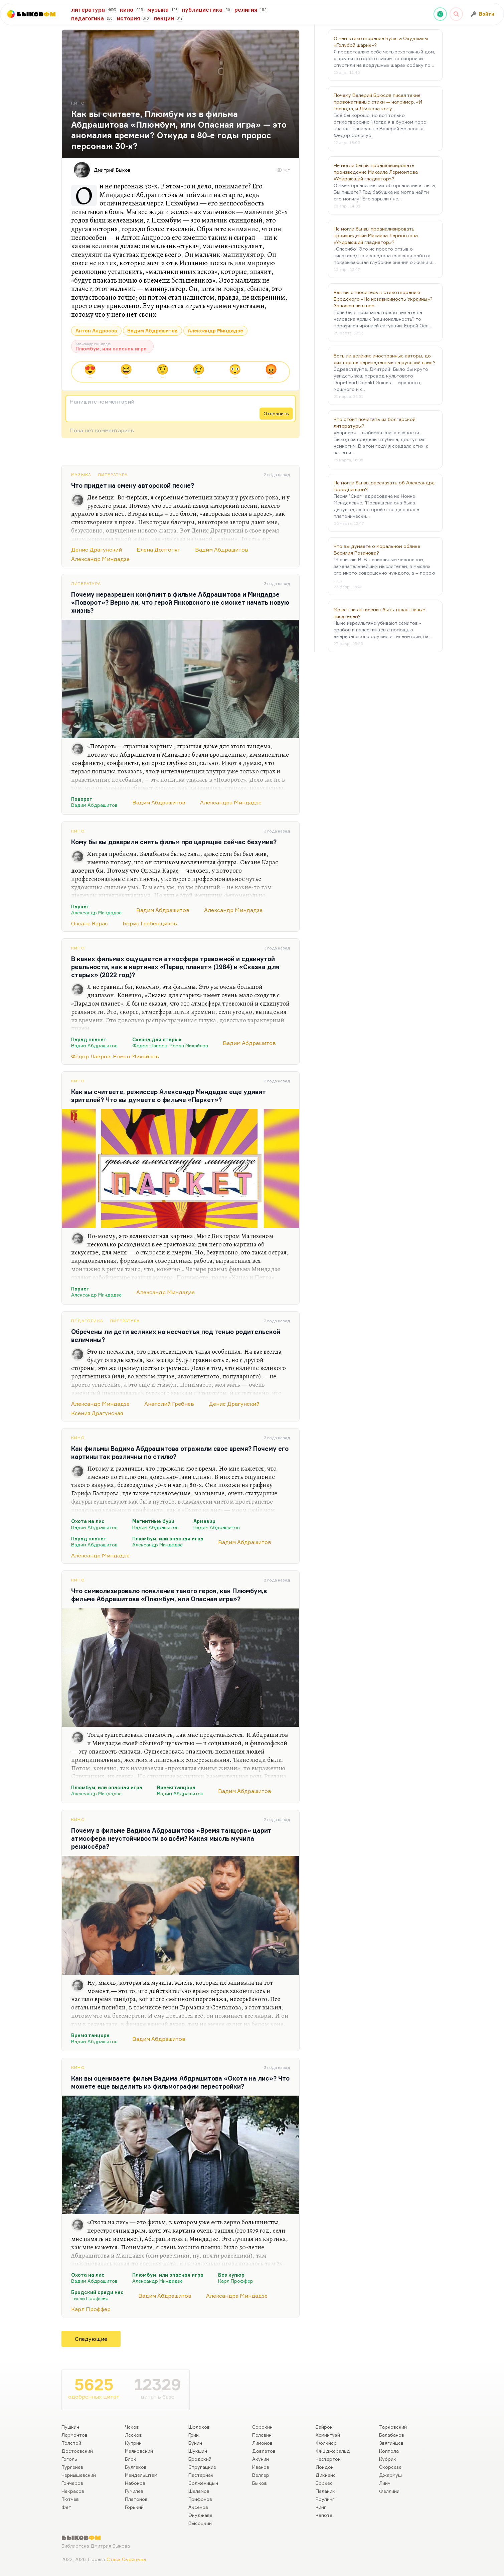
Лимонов (262, 2443)
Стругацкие (202, 2467)
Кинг (321, 2507)
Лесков (133, 2435)
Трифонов (200, 2499)
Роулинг (325, 2499)
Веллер (260, 2475)
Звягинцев (391, 2443)
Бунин (195, 2443)
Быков (259, 2483)
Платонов (136, 2499)
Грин (193, 2435)
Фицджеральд (333, 2451)
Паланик (325, 2491)
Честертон (328, 2459)
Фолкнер (326, 2443)
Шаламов (198, 2491)
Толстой (71, 2443)
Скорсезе (390, 2467)
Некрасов (72, 2491)
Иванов (260, 2467)
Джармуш (390, 2475)
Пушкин (70, 2427)
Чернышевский (78, 2475)
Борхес (324, 2483)
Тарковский (393, 2427)
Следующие (91, 2338)
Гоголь (69, 2459)
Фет (66, 2507)
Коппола (389, 2451)
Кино (78, 831)
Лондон (325, 2467)
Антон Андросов (96, 330)
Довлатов (264, 2451)
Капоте (324, 2515)
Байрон (324, 2427)
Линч (384, 2483)
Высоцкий (200, 2523)
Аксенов (198, 2507)
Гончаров (72, 2483)
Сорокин (262, 2427)
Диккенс (326, 2475)
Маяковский (139, 2451)
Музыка (81, 474)
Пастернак (200, 2475)
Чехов (132, 2427)
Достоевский (77, 2451)
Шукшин (197, 2451)
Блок (130, 2459)
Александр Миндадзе (215, 330)
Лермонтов (74, 2435)
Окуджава (200, 2515)
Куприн (133, 2443)
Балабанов (391, 2435)
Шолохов (199, 2427)
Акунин (260, 2459)
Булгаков (136, 2467)
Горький (134, 2507)
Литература (113, 474)
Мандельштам (141, 2475)
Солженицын (203, 2483)
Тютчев (70, 2499)
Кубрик (387, 2459)
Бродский (199, 2459)
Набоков (135, 2483)
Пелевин (262, 2435)
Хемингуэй (328, 2435)
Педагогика (87, 1320)
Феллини (389, 2491)
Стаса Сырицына (126, 2559)
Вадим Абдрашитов (152, 330)
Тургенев (72, 2467)
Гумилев (134, 2491)
